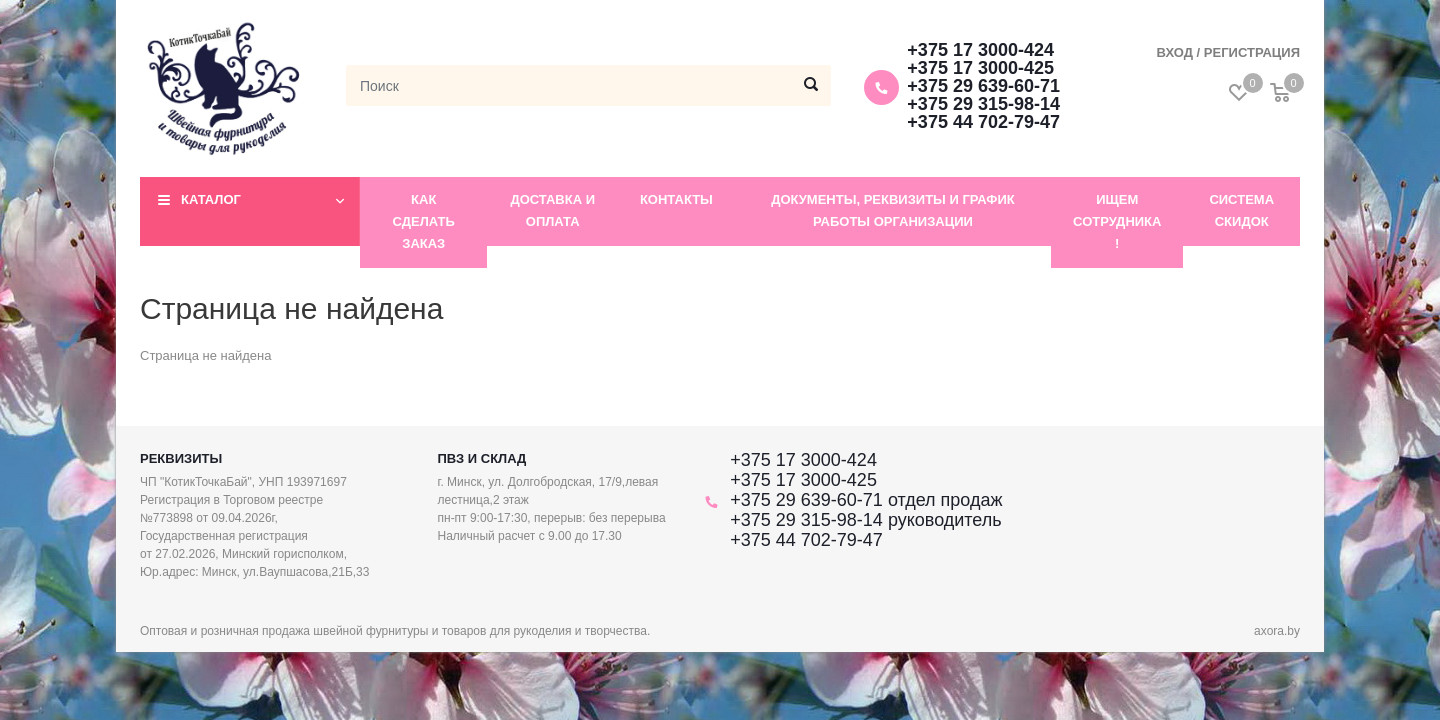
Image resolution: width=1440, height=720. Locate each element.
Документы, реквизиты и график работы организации (893, 210)
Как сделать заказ (424, 221)
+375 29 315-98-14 (983, 104)
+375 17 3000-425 (980, 68)
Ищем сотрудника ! (1117, 221)
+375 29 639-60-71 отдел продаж (866, 500)
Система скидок (1241, 210)
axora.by (1277, 631)
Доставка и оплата (552, 210)
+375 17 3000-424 (980, 50)
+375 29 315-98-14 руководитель (865, 520)
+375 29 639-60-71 (983, 86)
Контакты (676, 199)
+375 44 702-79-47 (983, 122)
